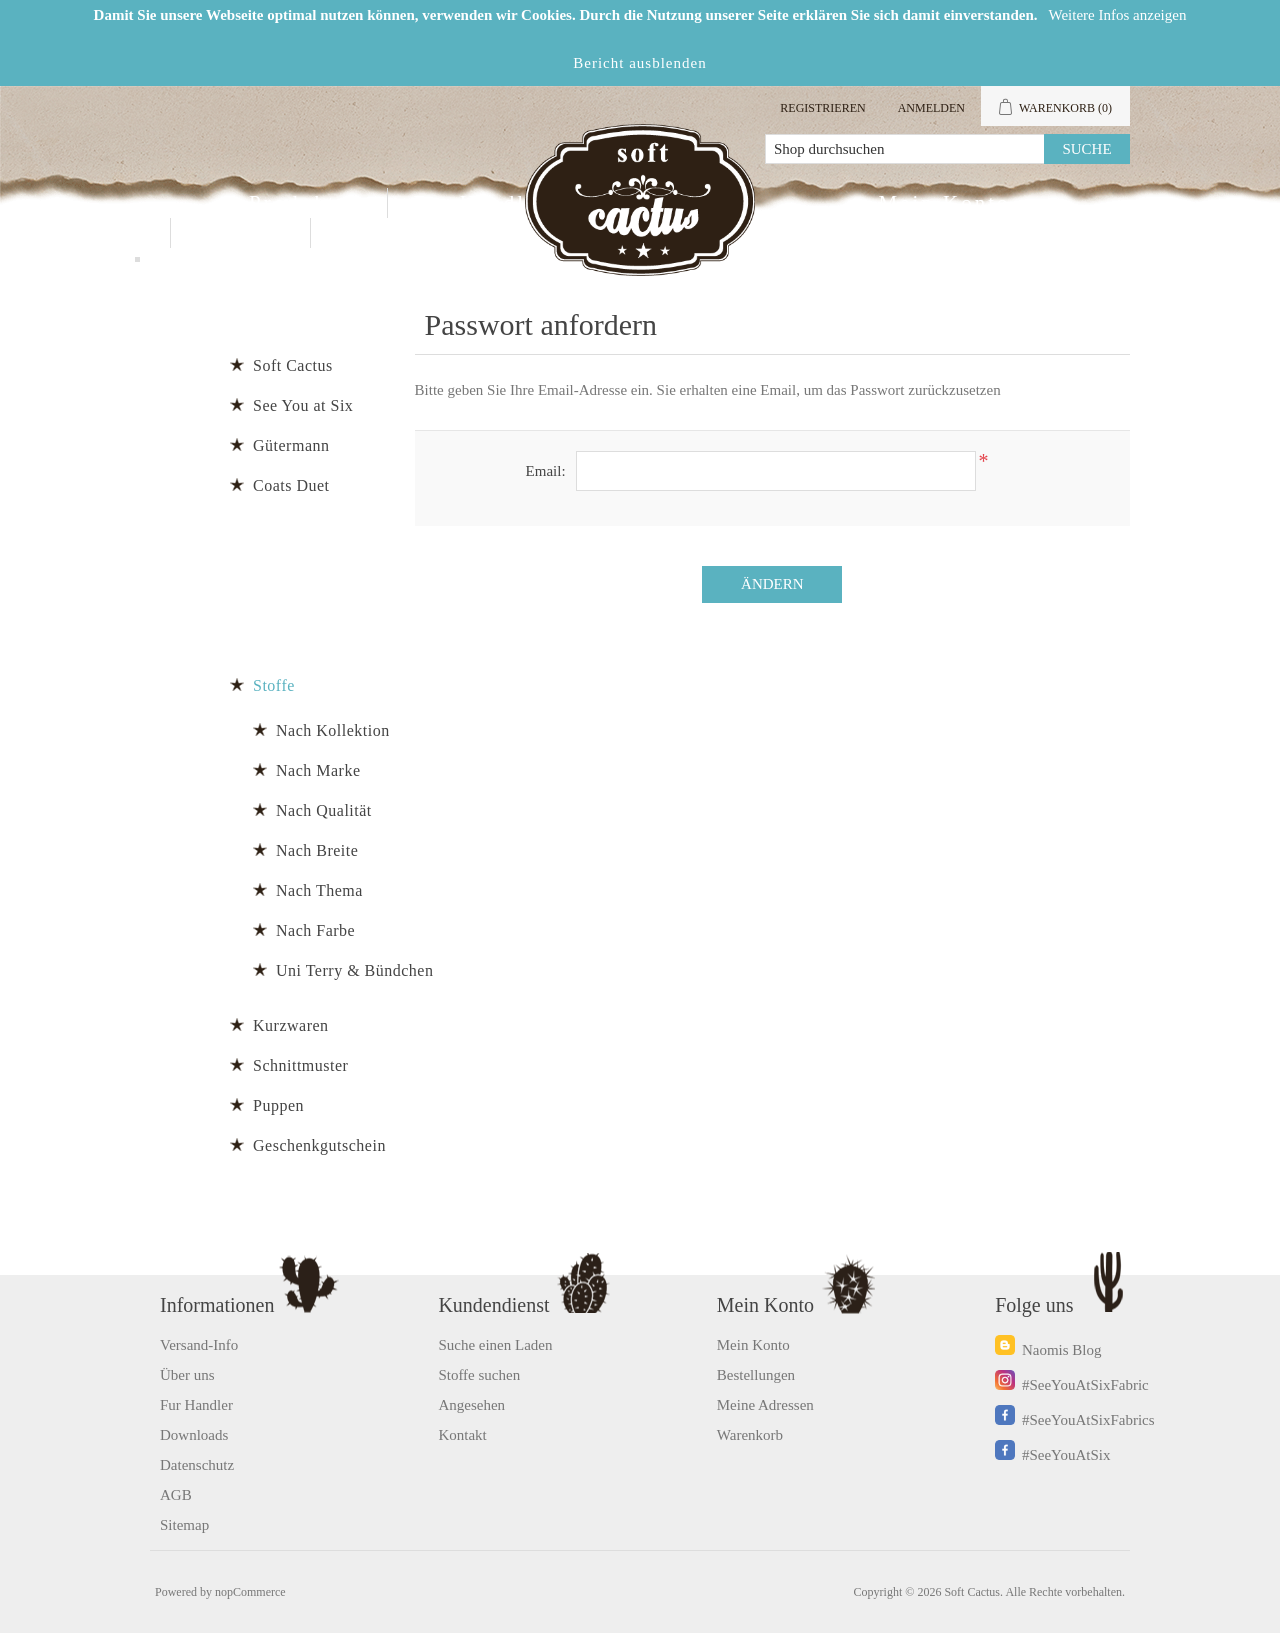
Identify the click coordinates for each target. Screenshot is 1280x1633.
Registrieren (822, 108)
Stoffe (274, 685)
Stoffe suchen (479, 1375)
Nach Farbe (315, 930)
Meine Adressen (765, 1405)
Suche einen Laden (495, 1345)
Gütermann (291, 445)
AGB (176, 1495)
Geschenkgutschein (319, 1145)
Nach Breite (317, 850)
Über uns (187, 1375)
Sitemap (184, 1525)
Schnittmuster (300, 1065)
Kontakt (240, 233)
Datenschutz (197, 1465)
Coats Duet (291, 485)
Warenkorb (750, 1435)
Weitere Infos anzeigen (1118, 15)
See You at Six (303, 405)
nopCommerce (250, 1592)
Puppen (278, 1105)
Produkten (305, 203)
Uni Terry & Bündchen (354, 970)
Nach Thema (319, 890)
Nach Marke (318, 770)
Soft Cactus (293, 365)
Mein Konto (944, 203)
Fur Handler (480, 203)
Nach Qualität (324, 810)
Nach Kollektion (333, 730)
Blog (362, 233)
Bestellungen (756, 1375)
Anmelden (931, 108)
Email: (546, 471)
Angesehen (471, 1405)
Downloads (194, 1435)
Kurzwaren (291, 1025)
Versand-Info (199, 1345)
